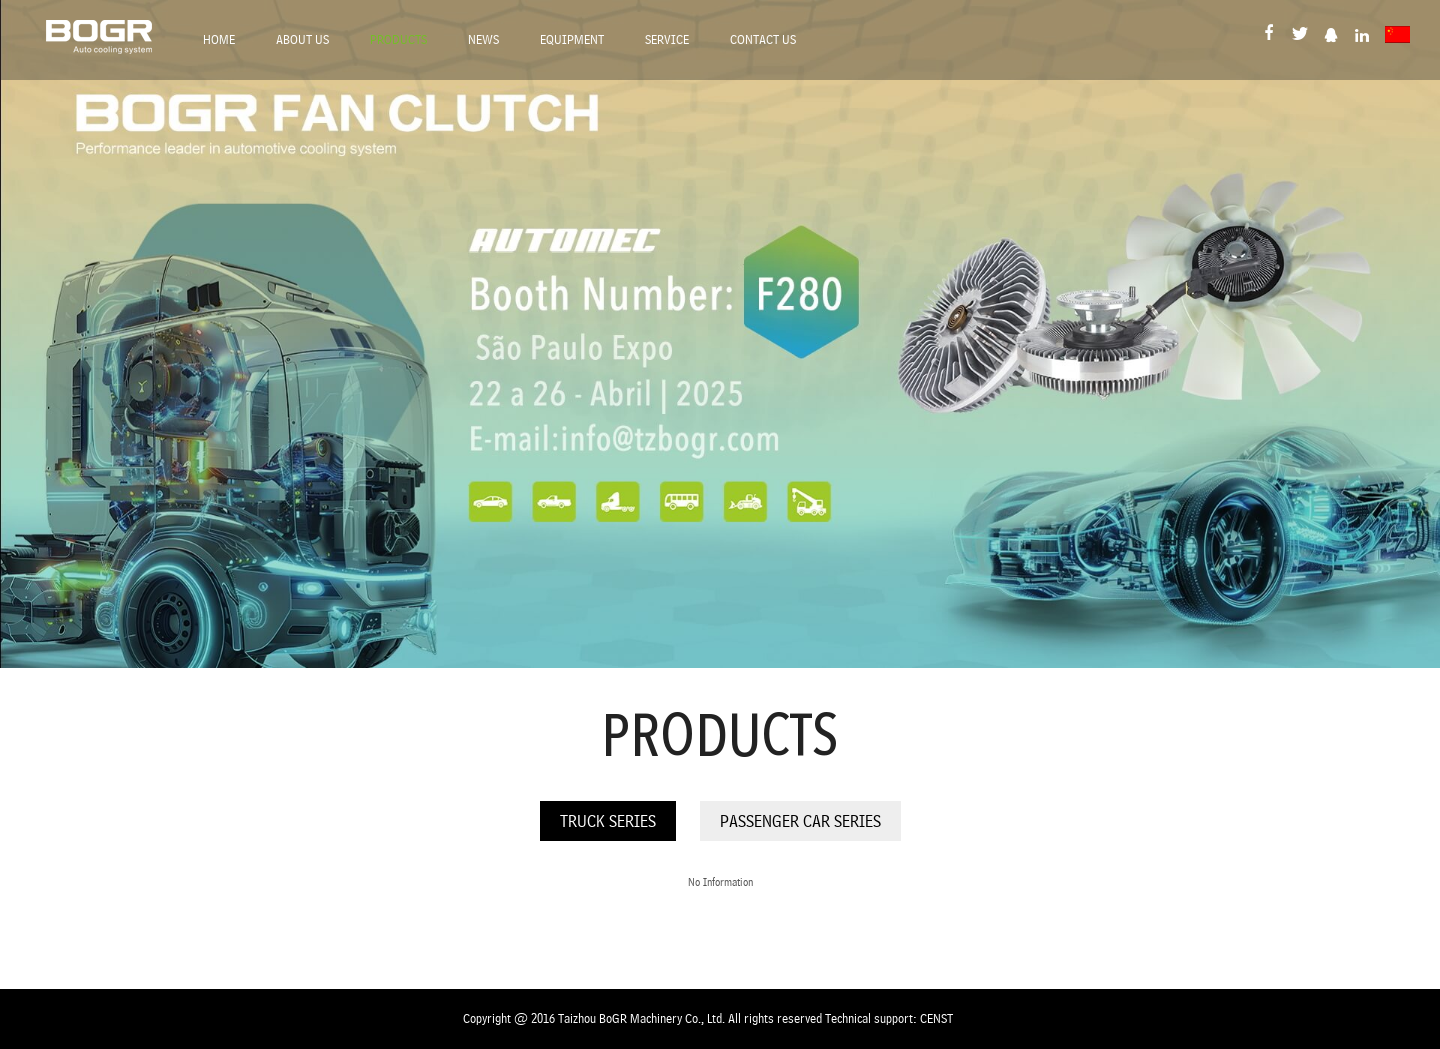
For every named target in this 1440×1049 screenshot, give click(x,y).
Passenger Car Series (800, 821)
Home (219, 39)
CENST (936, 1018)
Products (398, 39)
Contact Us (763, 39)
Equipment (572, 39)
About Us (302, 39)
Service (667, 39)
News (483, 39)
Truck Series (608, 821)
